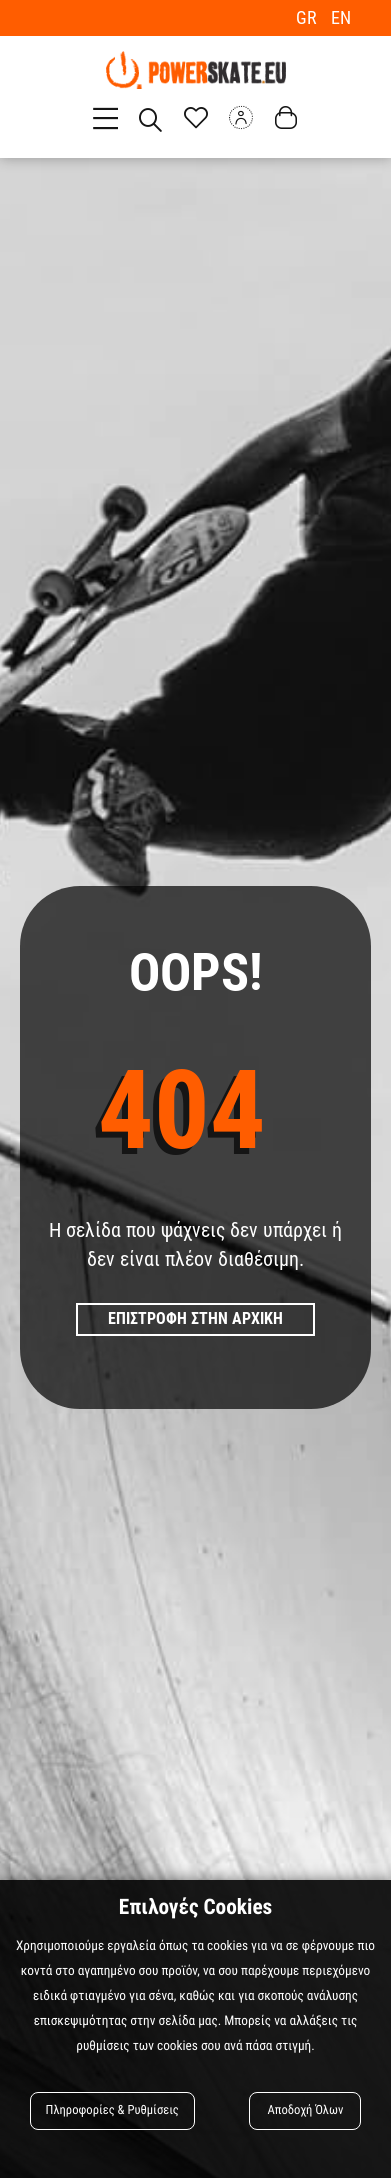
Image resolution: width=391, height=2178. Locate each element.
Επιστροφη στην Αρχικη (195, 1318)
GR (308, 17)
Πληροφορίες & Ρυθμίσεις (112, 2110)
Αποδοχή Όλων (306, 2110)
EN (341, 17)
